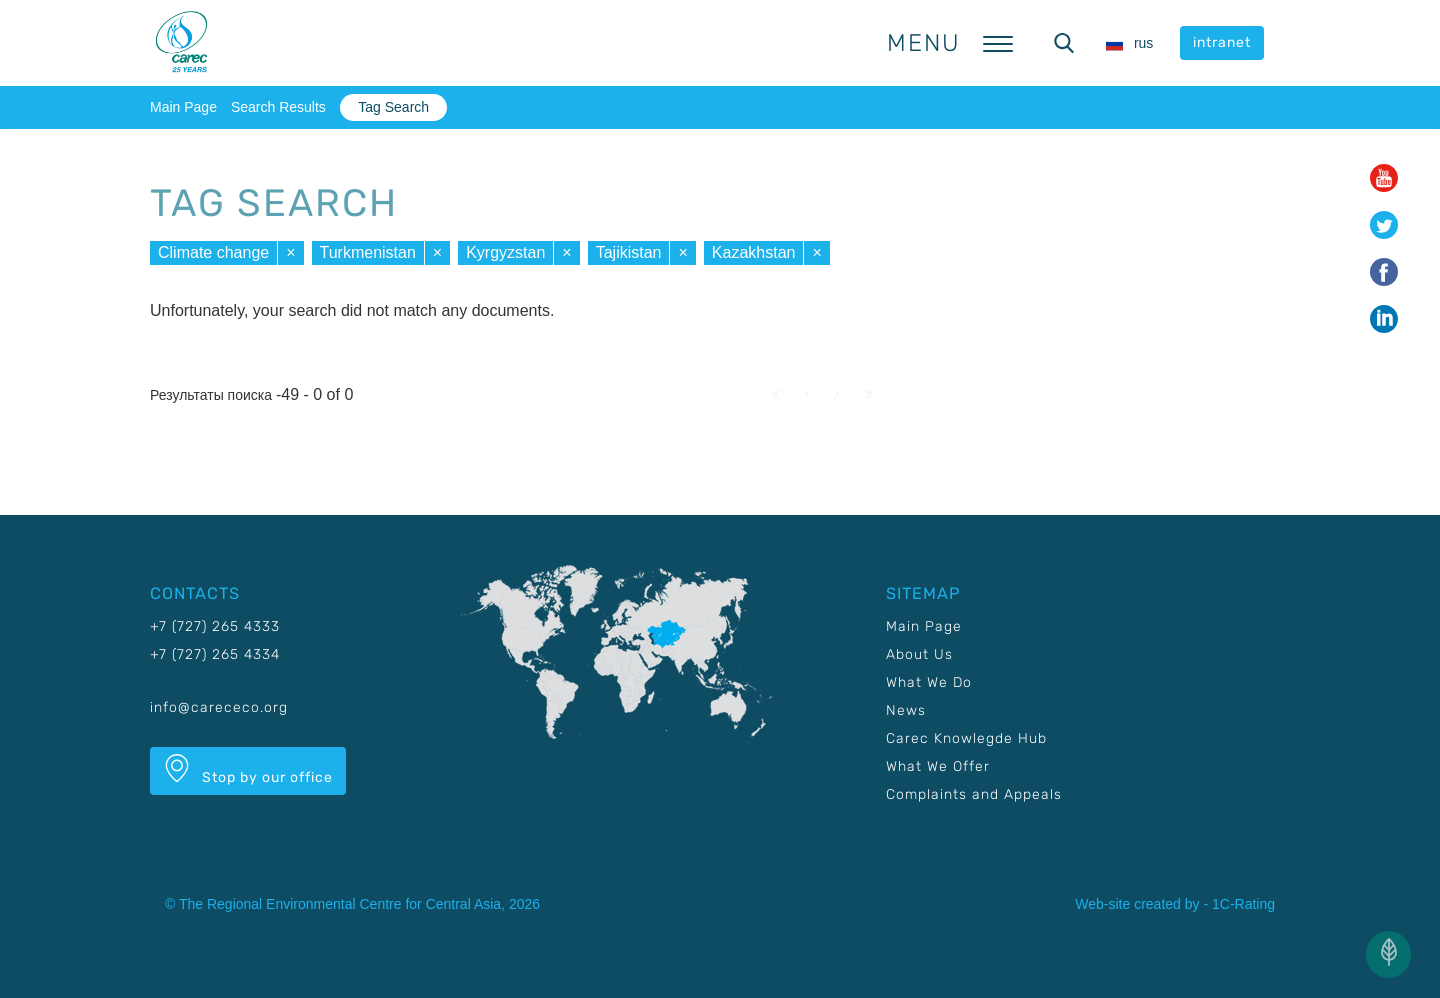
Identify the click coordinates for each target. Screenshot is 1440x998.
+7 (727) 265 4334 (215, 654)
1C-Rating (1243, 904)
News (906, 710)
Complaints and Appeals (974, 794)
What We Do (929, 682)
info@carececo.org (219, 707)
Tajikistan (629, 252)
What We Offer (938, 766)
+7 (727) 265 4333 (215, 626)
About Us (919, 654)
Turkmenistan (368, 252)
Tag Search (393, 107)
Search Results (278, 107)
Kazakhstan (754, 252)
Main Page (183, 107)
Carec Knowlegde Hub (966, 738)
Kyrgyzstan (505, 252)
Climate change (213, 252)
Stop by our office (248, 770)
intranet (1222, 42)
